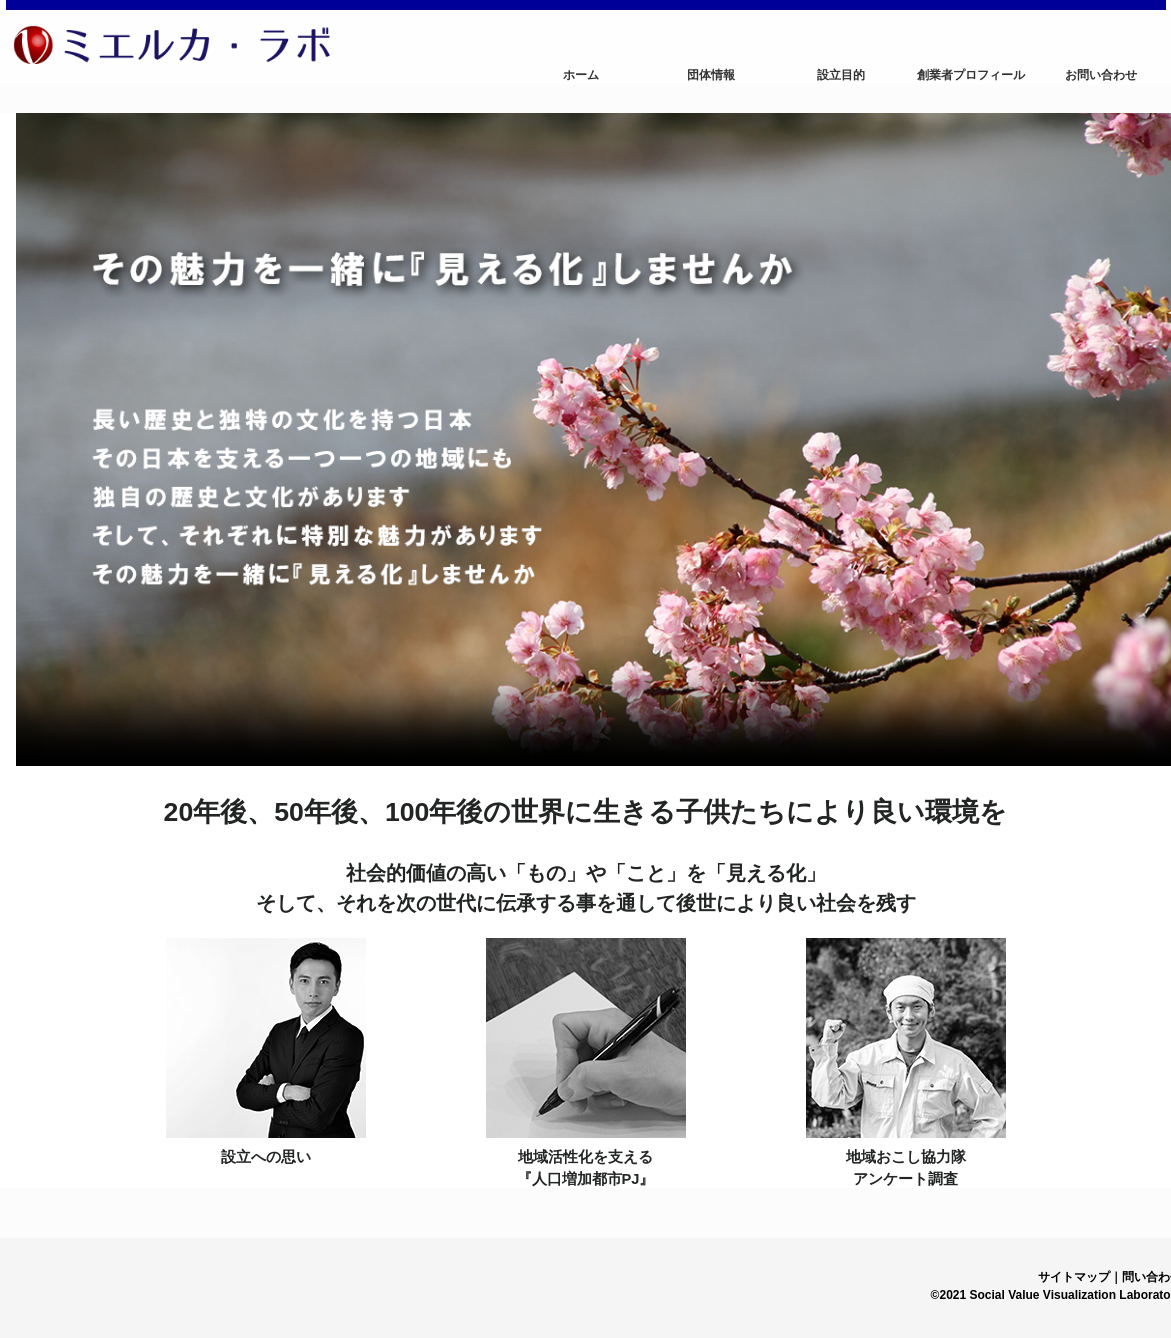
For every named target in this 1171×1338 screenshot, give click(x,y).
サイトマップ (1074, 1277)
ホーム (581, 75)
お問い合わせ (1101, 75)
